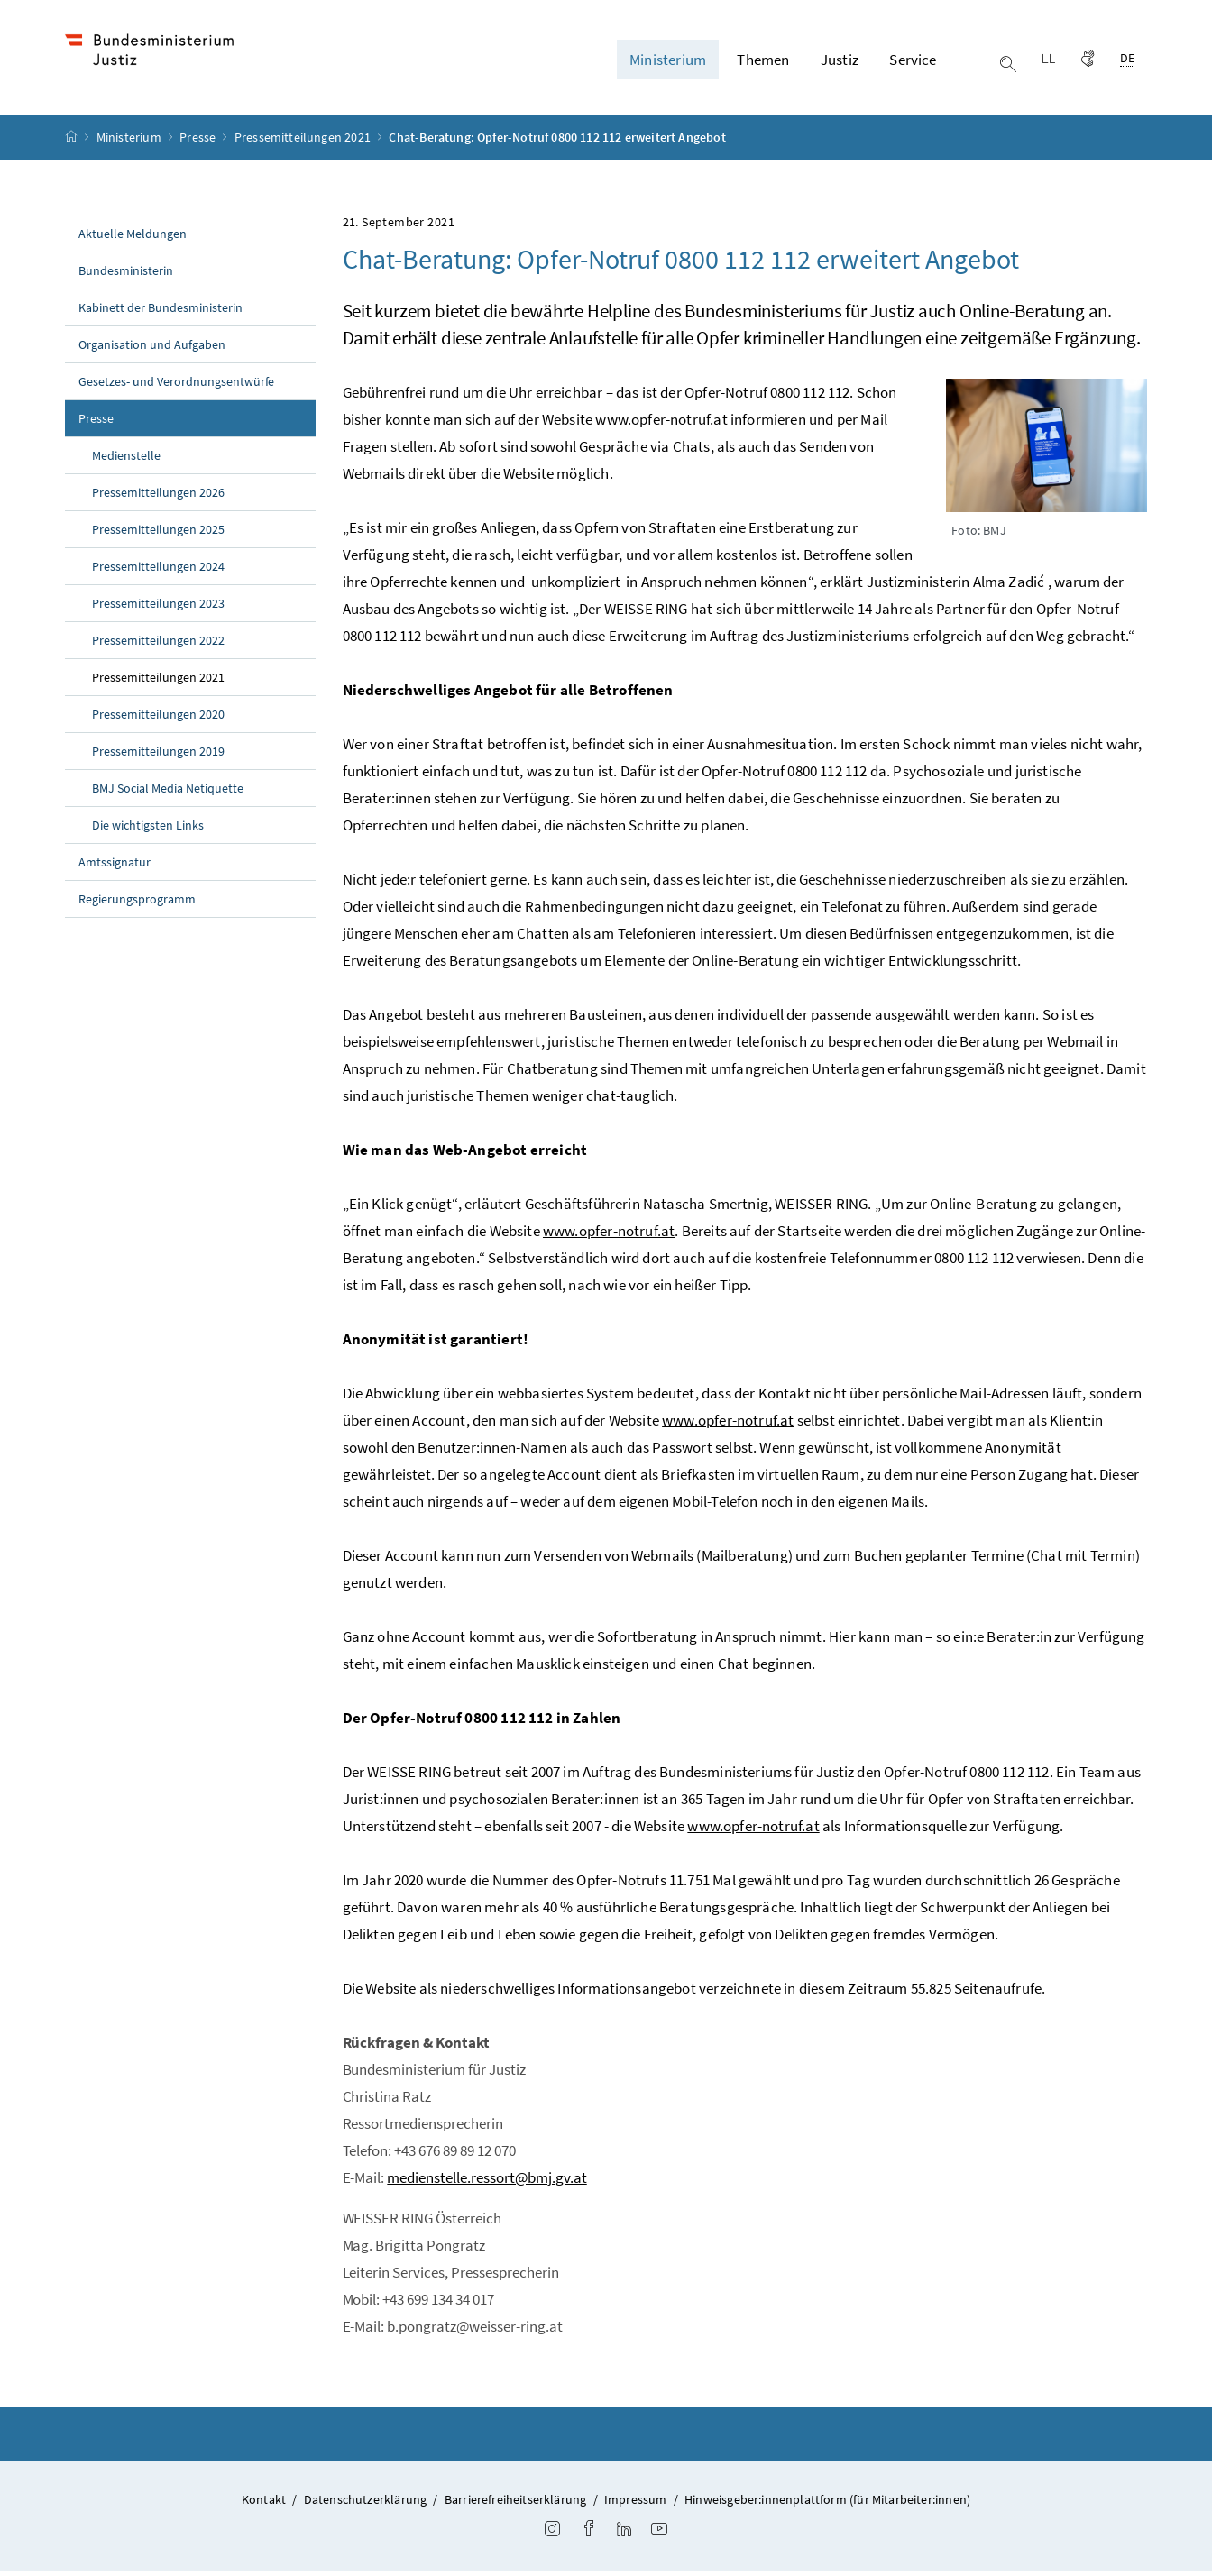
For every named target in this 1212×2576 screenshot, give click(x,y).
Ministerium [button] (667, 62)
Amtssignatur (114, 866)
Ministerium (130, 142)
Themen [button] (763, 62)
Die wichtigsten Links (148, 829)
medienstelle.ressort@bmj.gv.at (486, 2182)
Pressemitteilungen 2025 (158, 534)
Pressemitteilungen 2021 (303, 142)
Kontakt (264, 2504)
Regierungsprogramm (137, 903)
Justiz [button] (839, 62)
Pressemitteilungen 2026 (158, 497)
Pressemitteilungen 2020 (158, 718)
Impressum (635, 2504)
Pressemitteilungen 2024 (158, 571)
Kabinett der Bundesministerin (160, 312)
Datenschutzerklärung (365, 2504)
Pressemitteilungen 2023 (158, 608)
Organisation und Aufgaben (151, 349)
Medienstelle (126, 460)
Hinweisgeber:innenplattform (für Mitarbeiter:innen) (827, 2504)
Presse (198, 142)
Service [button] (912, 62)
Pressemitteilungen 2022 (158, 645)
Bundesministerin (125, 275)
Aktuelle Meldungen (132, 238)
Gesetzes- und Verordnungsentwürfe (176, 386)
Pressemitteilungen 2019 (158, 755)
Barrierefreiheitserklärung (516, 2504)
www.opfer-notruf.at (661, 424)
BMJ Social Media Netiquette (167, 792)
